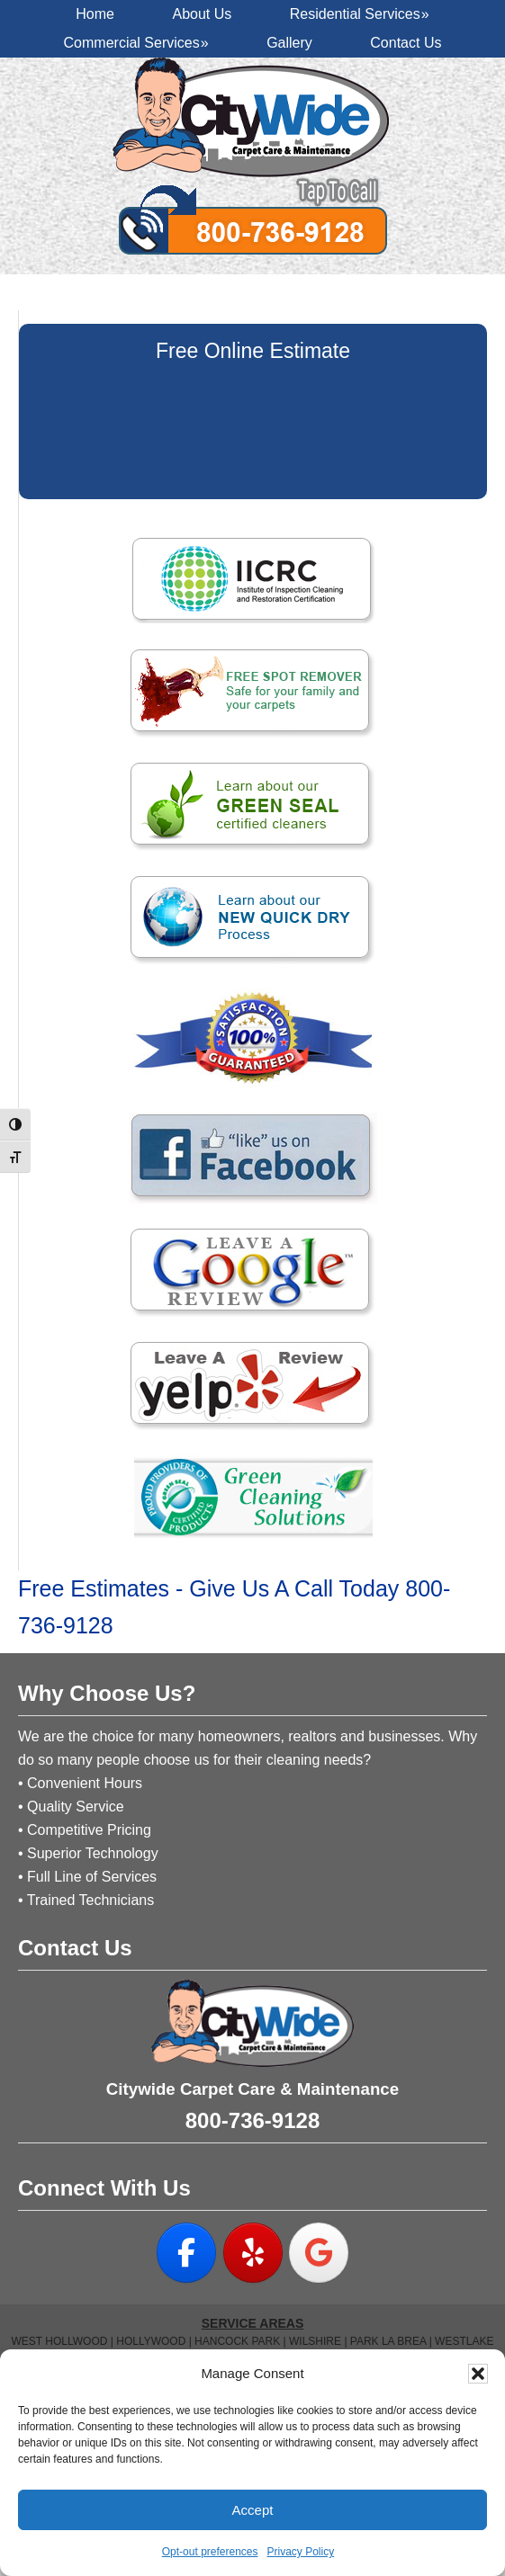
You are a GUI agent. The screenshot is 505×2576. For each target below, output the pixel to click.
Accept (253, 2510)
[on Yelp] (253, 2253)
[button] (478, 2374)
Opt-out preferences (210, 2551)
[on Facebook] (186, 2253)
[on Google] (318, 2253)
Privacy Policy (301, 2551)
